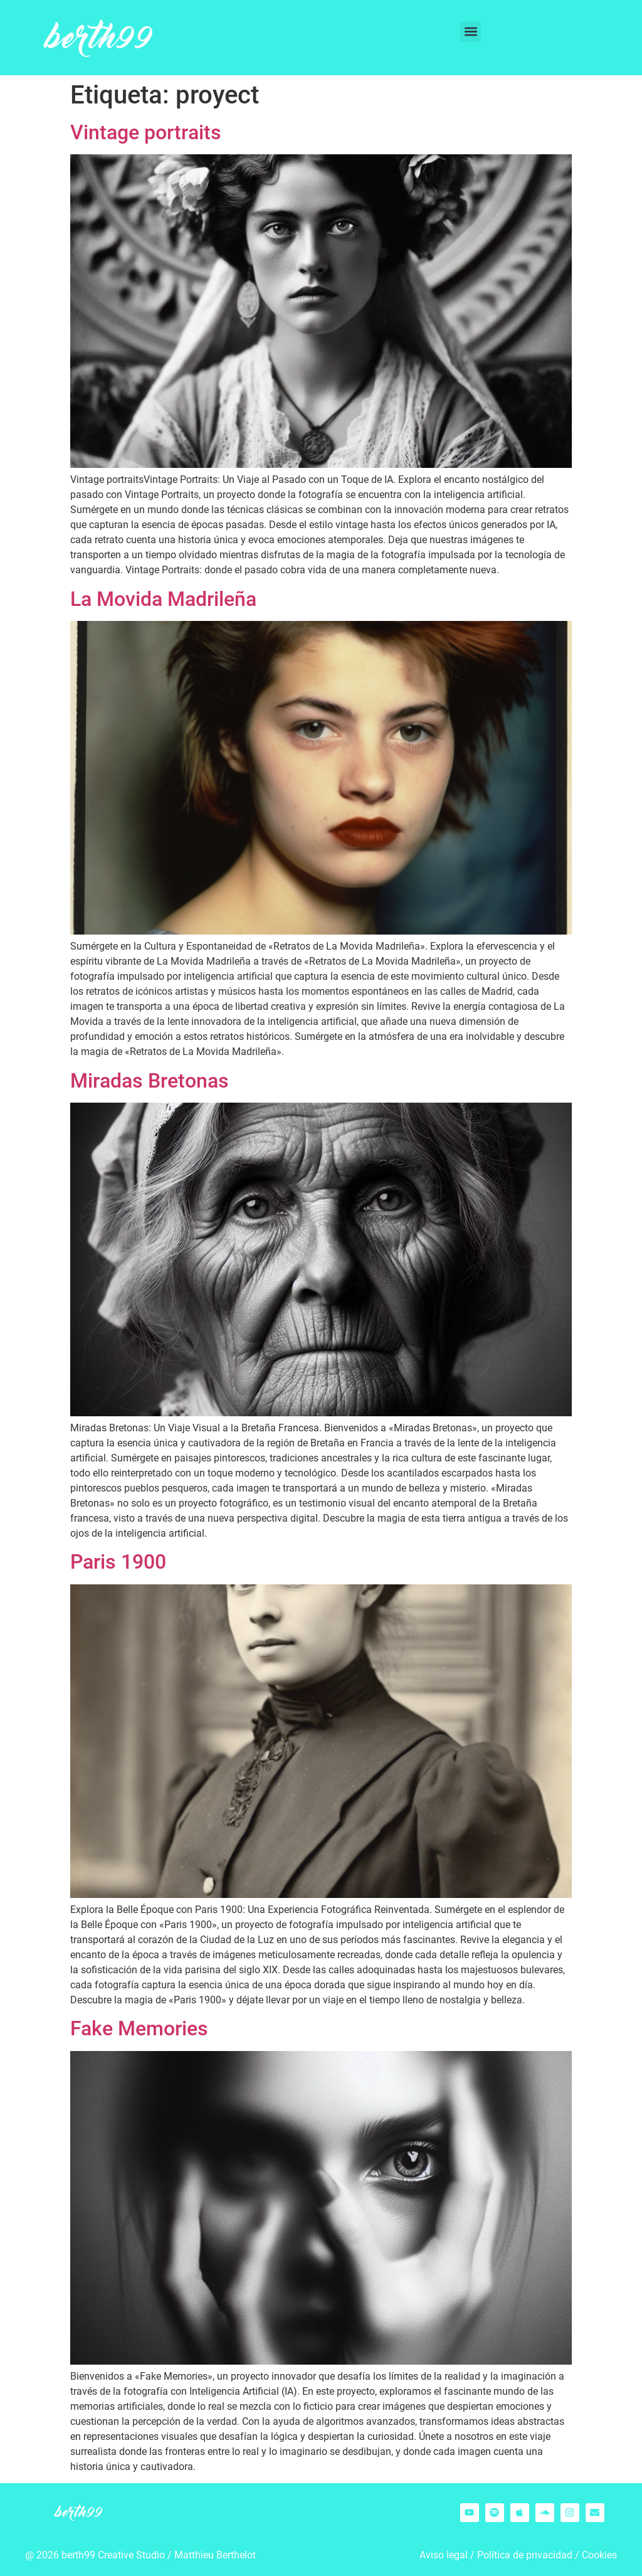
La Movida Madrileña (163, 599)
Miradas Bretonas (149, 1081)
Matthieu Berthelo (213, 2555)
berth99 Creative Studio (113, 2555)
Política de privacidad (524, 2555)
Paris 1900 (118, 1562)
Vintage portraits (145, 132)
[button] (470, 31)
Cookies (599, 2555)
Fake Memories (139, 2028)
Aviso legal (443, 2555)
